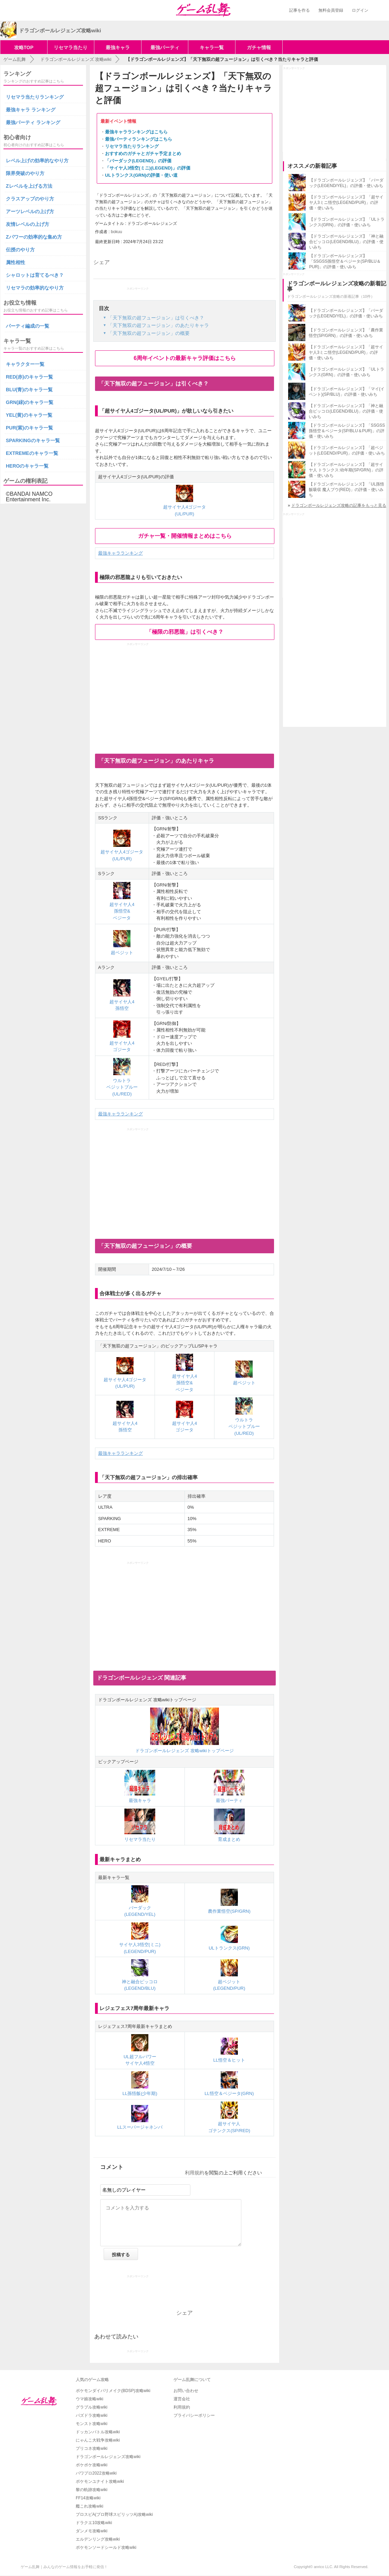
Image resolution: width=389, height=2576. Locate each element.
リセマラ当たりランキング (132, 146)
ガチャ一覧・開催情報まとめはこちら (185, 536)
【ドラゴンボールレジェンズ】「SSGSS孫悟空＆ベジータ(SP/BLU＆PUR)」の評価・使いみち (345, 261)
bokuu (116, 231)
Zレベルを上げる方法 (29, 186)
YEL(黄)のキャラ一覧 (29, 415)
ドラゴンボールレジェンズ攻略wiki (108, 2456)
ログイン (360, 10)
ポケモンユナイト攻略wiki (100, 2481)
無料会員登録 (330, 10)
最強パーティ (164, 47)
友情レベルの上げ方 (27, 224)
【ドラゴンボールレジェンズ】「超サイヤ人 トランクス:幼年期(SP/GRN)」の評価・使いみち (346, 470)
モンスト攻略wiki (91, 2423)
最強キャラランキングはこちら (136, 131)
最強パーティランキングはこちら (138, 139)
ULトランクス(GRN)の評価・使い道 (141, 175)
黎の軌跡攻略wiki (91, 2489)
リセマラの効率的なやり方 (35, 288)
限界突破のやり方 (25, 173)
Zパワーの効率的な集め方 (34, 237)
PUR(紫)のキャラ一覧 (29, 427)
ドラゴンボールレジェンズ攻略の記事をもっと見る (338, 505)
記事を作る (299, 10)
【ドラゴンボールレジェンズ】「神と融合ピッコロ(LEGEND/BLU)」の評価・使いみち (346, 242)
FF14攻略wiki (88, 2498)
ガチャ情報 (259, 47)
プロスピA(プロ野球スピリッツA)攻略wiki (114, 2514)
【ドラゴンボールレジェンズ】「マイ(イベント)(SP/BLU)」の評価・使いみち (347, 391)
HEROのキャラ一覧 (27, 466)
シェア (101, 262)
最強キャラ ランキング (30, 109)
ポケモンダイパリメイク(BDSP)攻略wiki (113, 2390)
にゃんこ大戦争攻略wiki (98, 2440)
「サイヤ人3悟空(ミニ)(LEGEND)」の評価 (147, 168)
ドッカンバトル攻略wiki (98, 2432)
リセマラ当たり (70, 47)
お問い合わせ (186, 2390)
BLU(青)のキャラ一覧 (29, 389)
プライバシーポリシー (194, 2415)
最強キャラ (118, 47)
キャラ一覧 (212, 47)
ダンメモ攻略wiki (91, 2531)
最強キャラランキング (120, 553)
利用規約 (194, 2172)
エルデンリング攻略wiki (98, 2539)
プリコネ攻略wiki (91, 2448)
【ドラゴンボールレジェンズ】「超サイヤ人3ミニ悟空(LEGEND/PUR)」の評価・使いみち (346, 202)
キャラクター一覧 (25, 364)
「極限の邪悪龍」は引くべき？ (184, 632)
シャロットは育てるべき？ (35, 275)
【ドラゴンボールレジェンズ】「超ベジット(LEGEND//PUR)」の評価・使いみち (347, 450)
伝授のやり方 (20, 249)
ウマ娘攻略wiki (89, 2399)
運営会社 (182, 2399)
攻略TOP (24, 47)
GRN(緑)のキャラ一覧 (29, 402)
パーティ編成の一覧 (27, 326)
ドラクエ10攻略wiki (94, 2522)
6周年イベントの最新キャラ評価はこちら (185, 358)
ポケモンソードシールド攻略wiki (106, 2547)
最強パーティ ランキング (33, 122)
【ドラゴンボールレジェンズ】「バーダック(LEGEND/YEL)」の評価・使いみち (346, 183)
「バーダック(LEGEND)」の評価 (138, 160)
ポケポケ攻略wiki (91, 2465)
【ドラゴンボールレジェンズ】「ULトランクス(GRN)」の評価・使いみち (347, 222)
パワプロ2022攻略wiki (96, 2473)
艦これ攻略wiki (89, 2506)
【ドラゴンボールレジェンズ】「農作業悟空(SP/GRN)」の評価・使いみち (346, 333)
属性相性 (15, 262)
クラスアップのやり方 (30, 198)
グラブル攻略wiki (91, 2407)
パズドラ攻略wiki (91, 2415)
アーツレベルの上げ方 (30, 211)
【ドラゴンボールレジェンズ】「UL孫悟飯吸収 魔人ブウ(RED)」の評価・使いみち (346, 490)
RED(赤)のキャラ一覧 (29, 377)
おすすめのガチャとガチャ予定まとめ (143, 153)
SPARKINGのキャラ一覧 (33, 440)
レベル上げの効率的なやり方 (37, 160)
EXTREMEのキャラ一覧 (32, 453)
